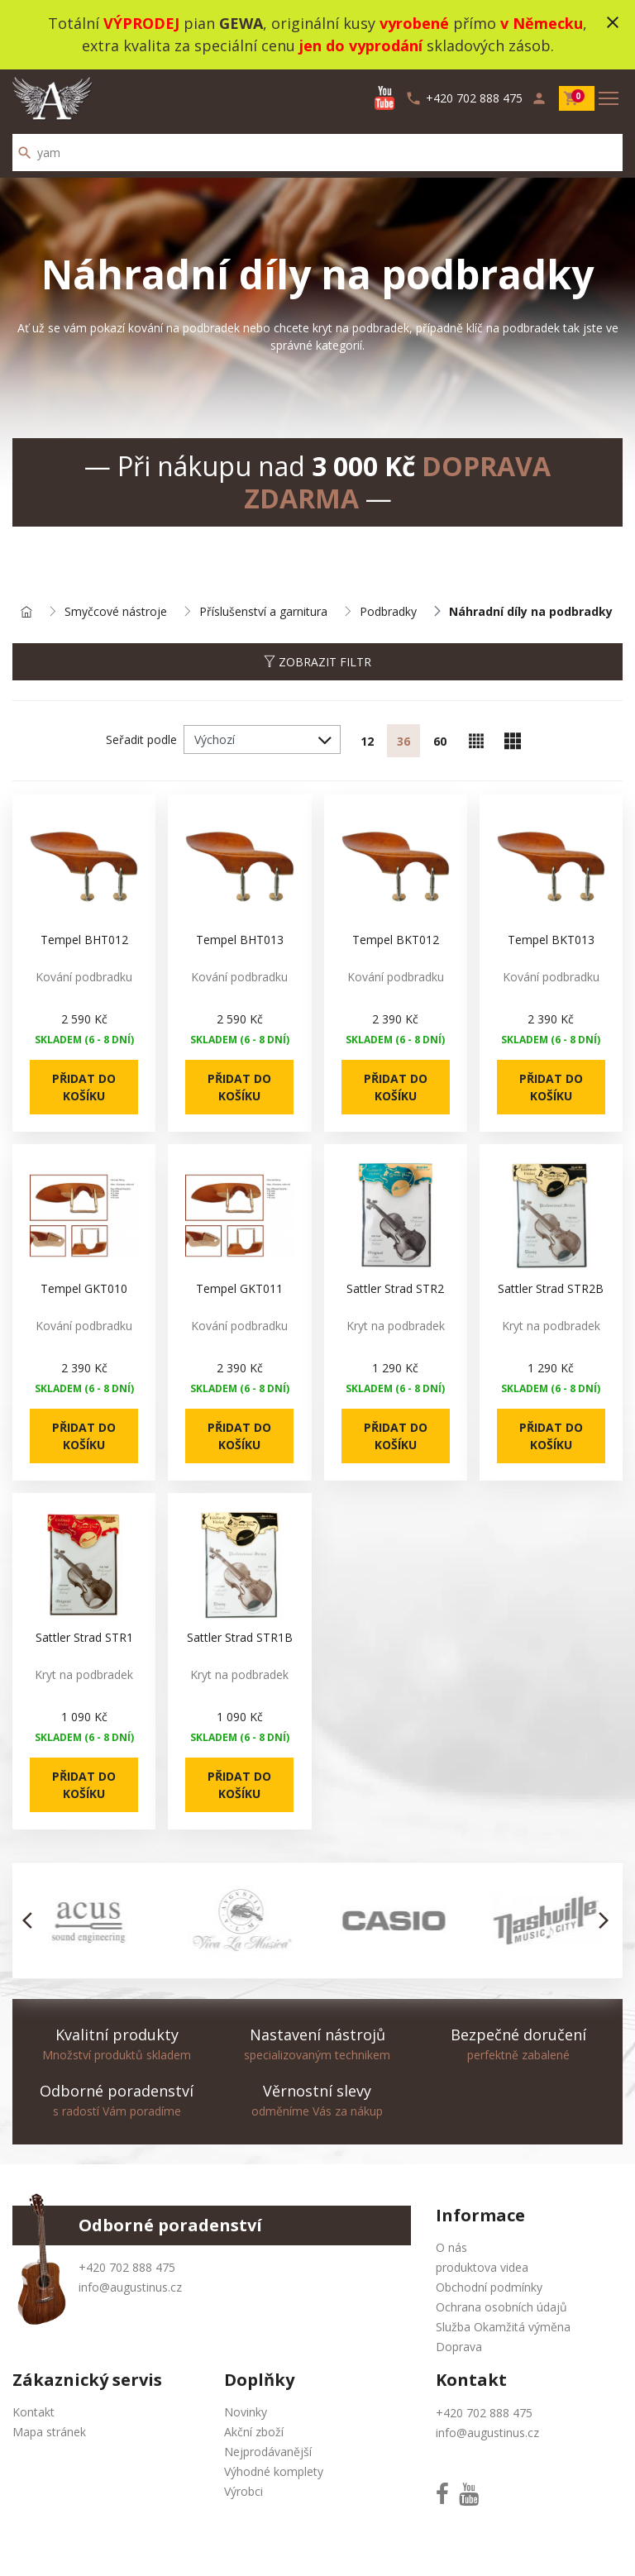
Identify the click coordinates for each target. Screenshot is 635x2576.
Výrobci (243, 2491)
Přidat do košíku (84, 1087)
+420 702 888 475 (127, 2267)
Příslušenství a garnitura (263, 612)
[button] (32, 1920)
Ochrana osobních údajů (501, 2307)
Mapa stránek (49, 2432)
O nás (451, 2247)
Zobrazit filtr (317, 662)
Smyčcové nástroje (115, 612)
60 (439, 741)
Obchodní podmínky (489, 2287)
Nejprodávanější (268, 2451)
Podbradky (388, 612)
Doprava (459, 2346)
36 (403, 741)
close (613, 22)
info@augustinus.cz (130, 2287)
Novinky (245, 2412)
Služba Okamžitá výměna (503, 2327)
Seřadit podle (141, 739)
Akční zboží (254, 2432)
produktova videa (482, 2267)
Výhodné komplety (273, 2471)
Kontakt (33, 2412)
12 (367, 741)
